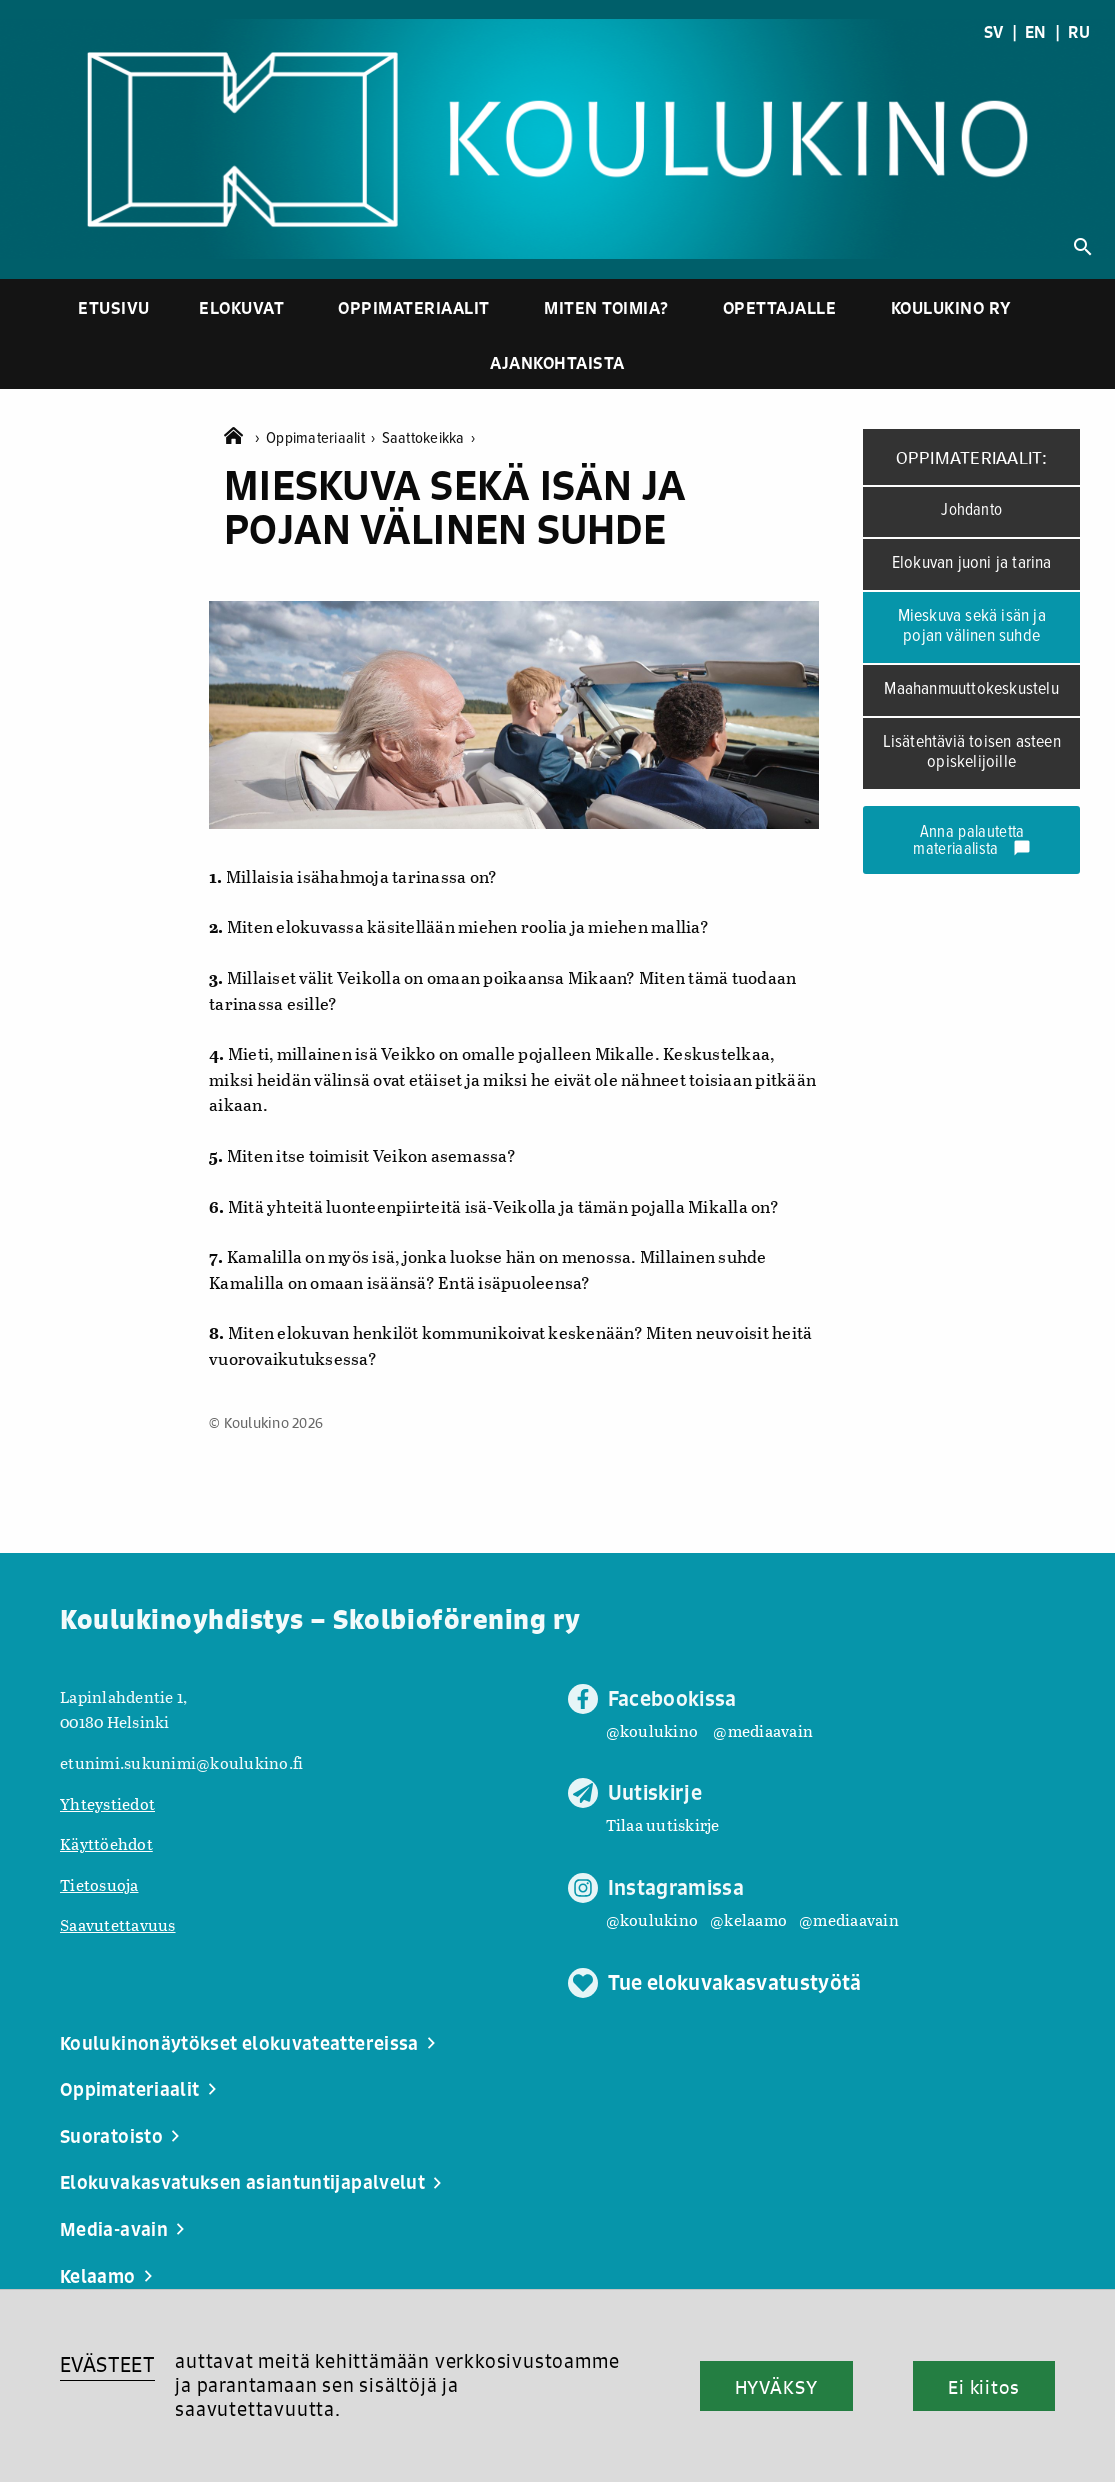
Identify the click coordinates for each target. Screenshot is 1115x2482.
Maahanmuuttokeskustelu (971, 689)
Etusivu (114, 307)
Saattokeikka (429, 438)
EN (1036, 32)
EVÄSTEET (107, 2364)
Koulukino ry (951, 307)
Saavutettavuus (118, 1924)
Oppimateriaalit (414, 307)
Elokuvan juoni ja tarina (972, 563)
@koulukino (652, 1730)
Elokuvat (241, 307)
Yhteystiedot (107, 1803)
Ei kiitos (984, 2387)
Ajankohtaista (557, 362)
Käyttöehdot (106, 1843)
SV (994, 32)
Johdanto (971, 511)
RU (1079, 32)
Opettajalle (780, 307)
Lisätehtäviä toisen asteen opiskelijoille (972, 753)
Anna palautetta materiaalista (972, 841)
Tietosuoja (99, 1884)
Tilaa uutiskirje (663, 1824)
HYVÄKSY (776, 2387)
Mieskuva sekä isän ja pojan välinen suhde (972, 627)
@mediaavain (763, 1730)
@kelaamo (748, 1919)
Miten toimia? (606, 307)
